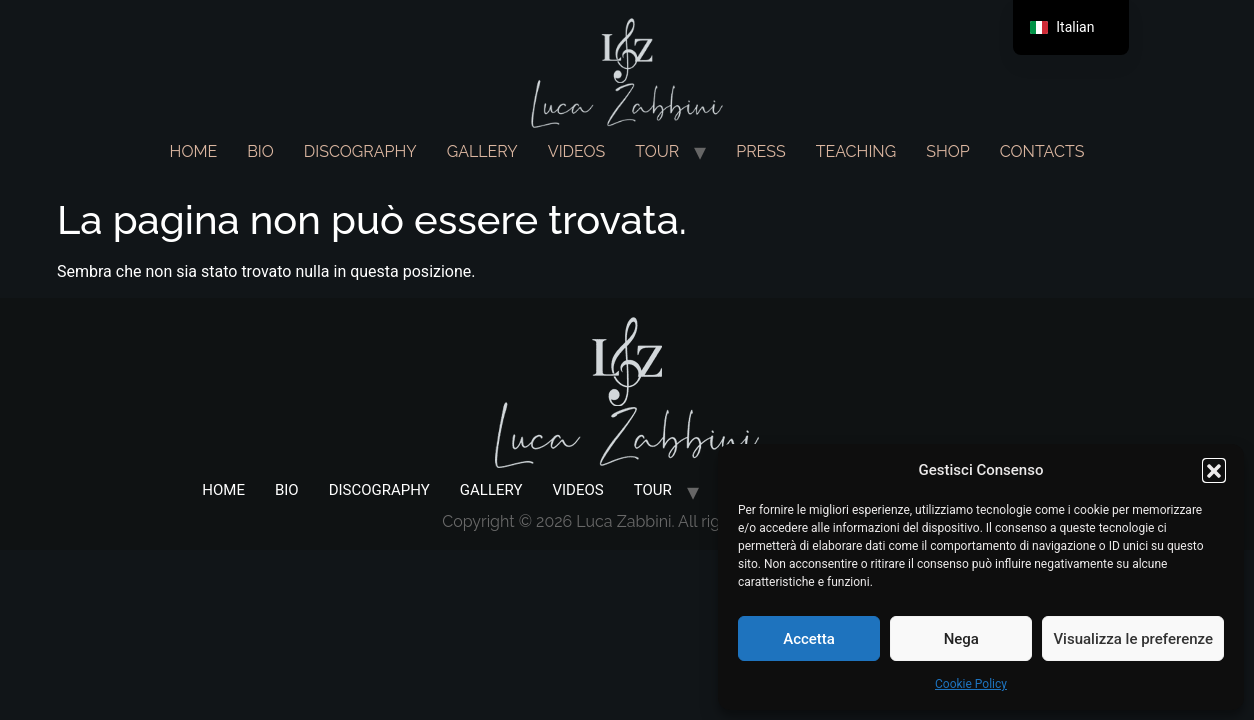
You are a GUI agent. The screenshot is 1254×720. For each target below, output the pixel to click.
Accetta (809, 639)
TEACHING (856, 151)
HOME (194, 151)
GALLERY (482, 151)
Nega (961, 639)
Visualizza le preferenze (1133, 639)
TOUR (657, 151)
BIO (260, 151)
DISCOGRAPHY (360, 151)
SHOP (948, 151)
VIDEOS (577, 151)
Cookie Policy (971, 684)
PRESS (761, 151)
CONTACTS (1042, 151)
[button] (1214, 470)
